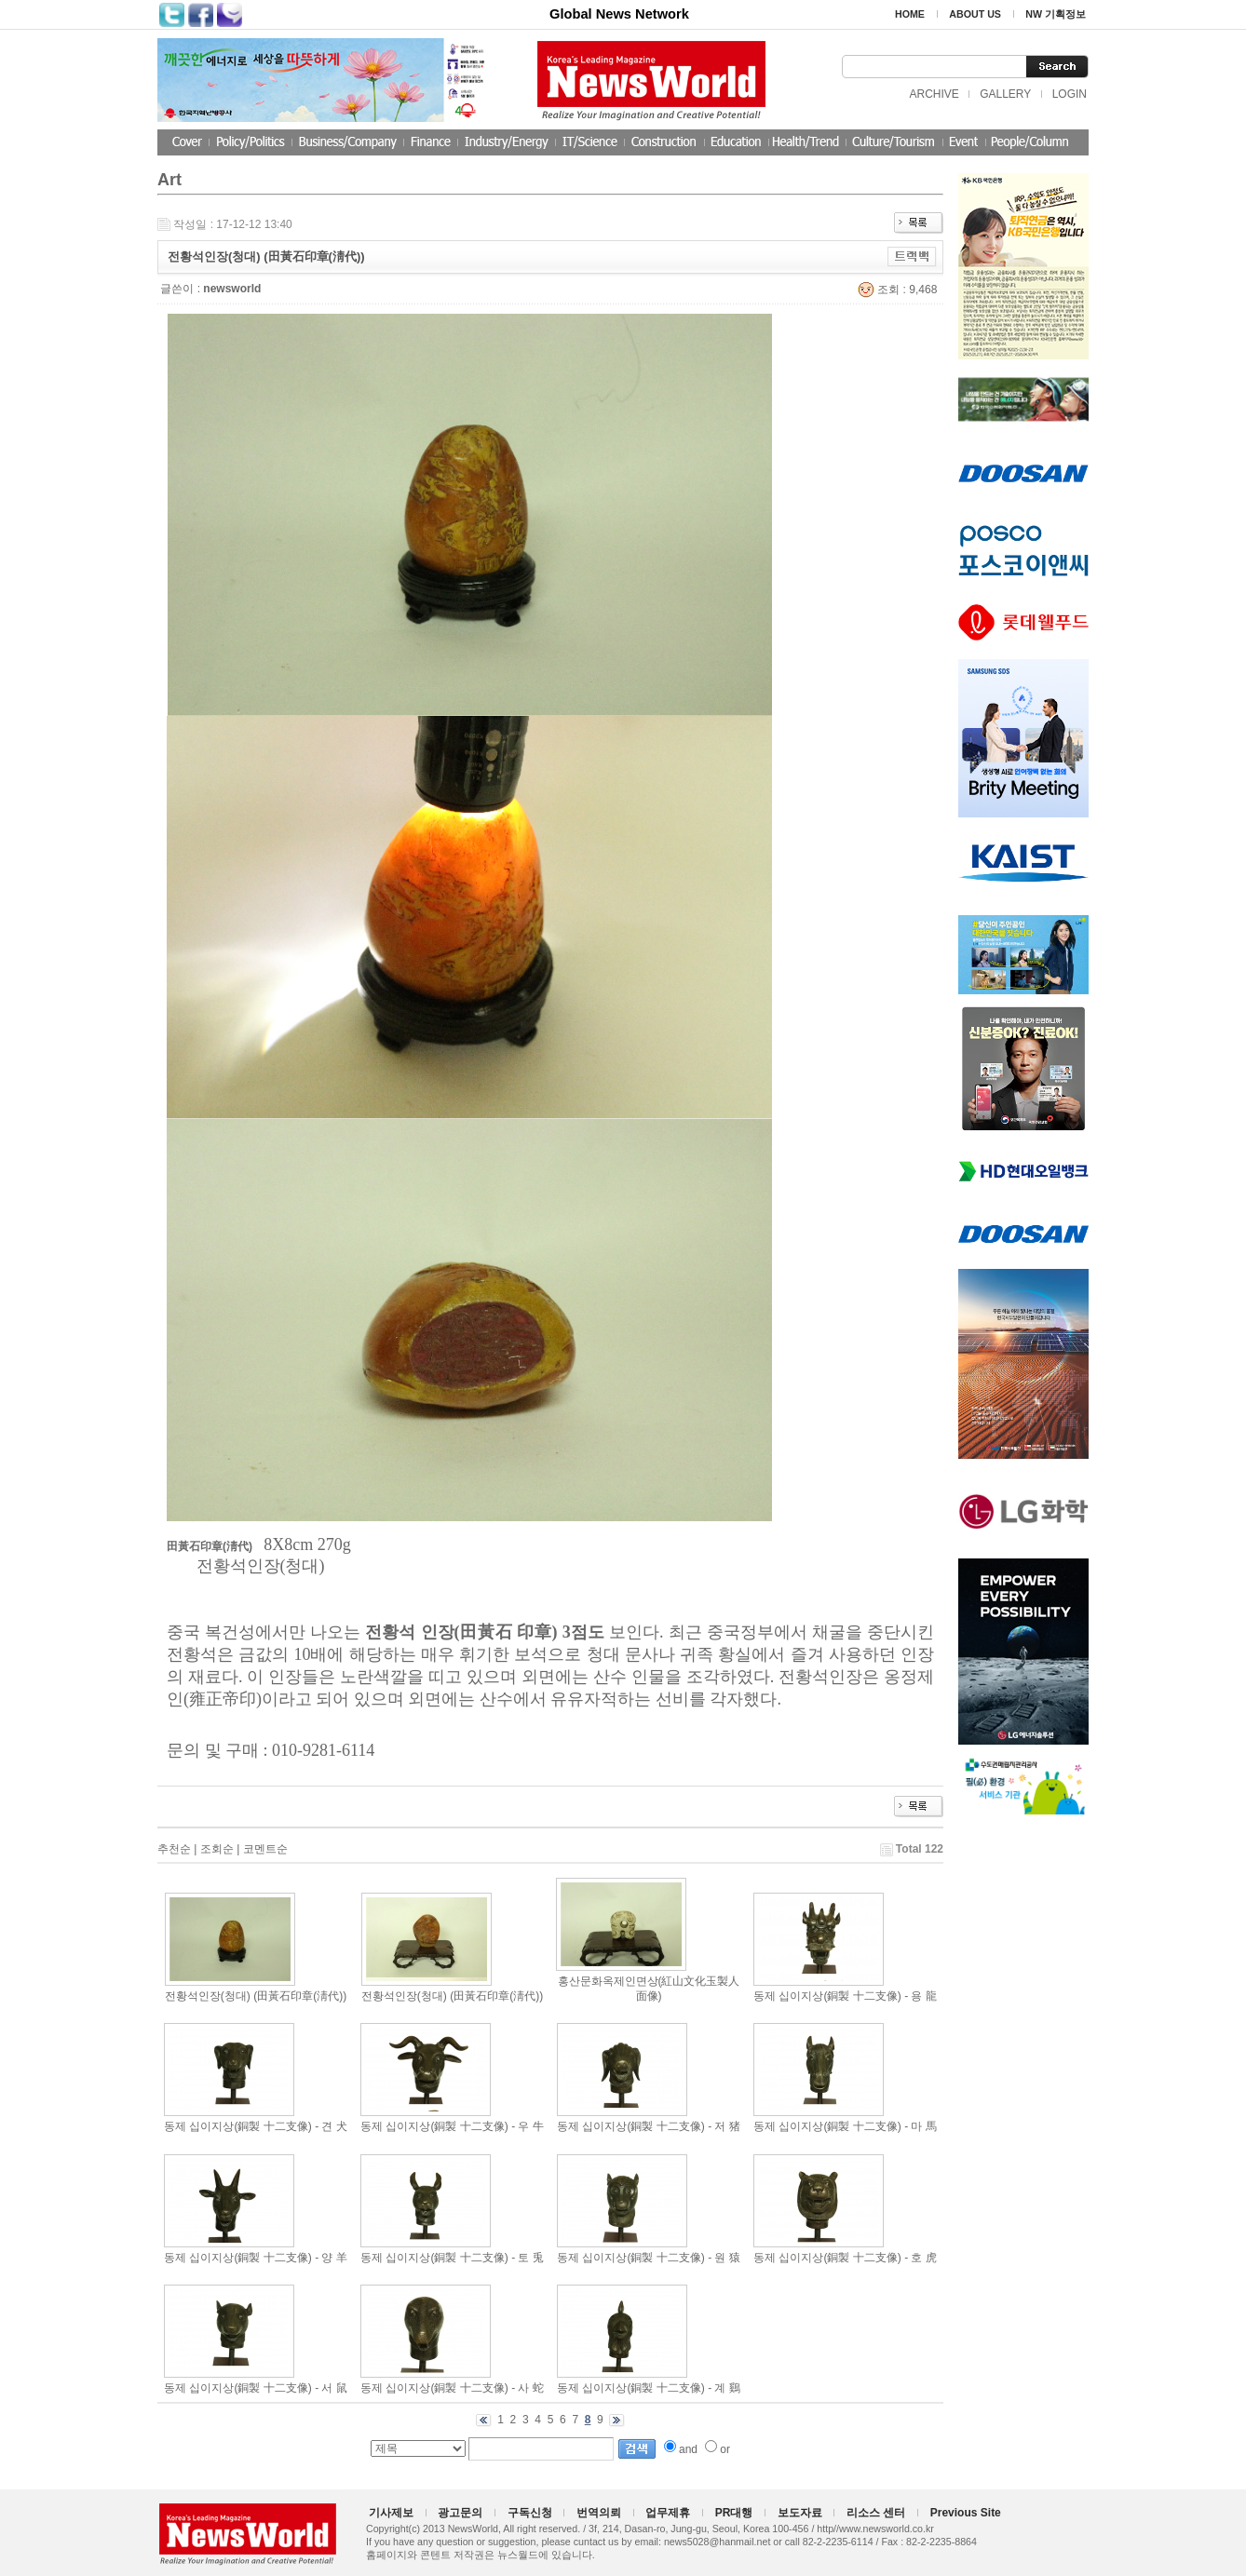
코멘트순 (265, 1848)
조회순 (217, 1848)
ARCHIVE (933, 94)
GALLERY (1005, 94)
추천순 (174, 1848)
